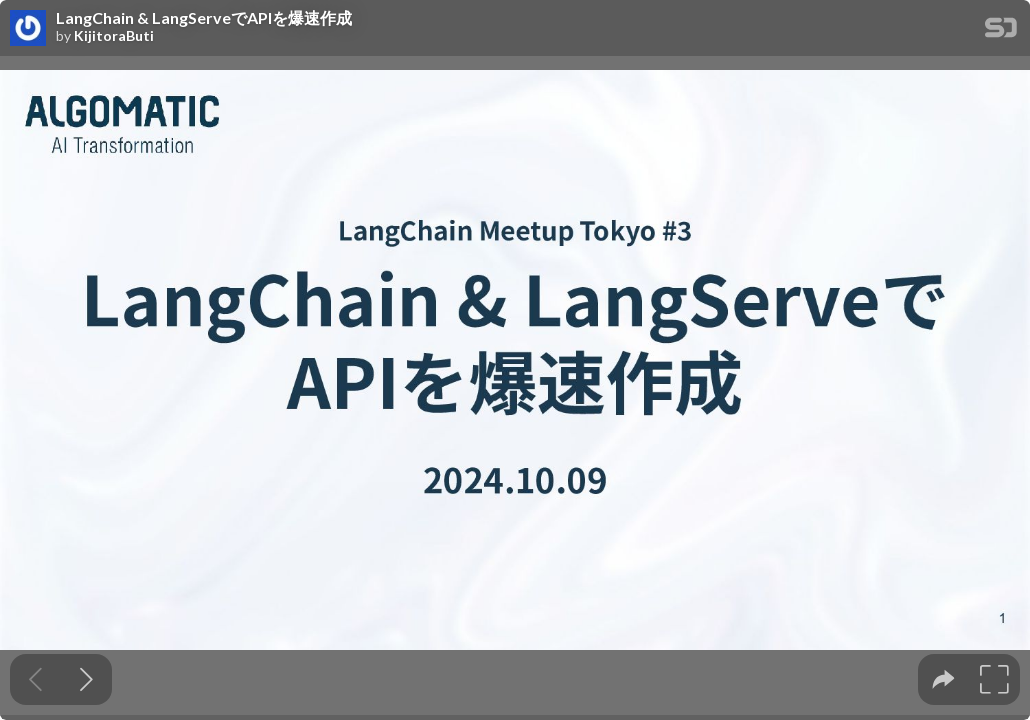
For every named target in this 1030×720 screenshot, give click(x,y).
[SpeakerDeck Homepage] (1001, 31)
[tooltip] (943, 679)
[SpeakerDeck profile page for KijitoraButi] (28, 29)
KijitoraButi (114, 36)
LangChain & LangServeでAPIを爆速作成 (204, 18)
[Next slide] (86, 679)
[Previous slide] (35, 679)
